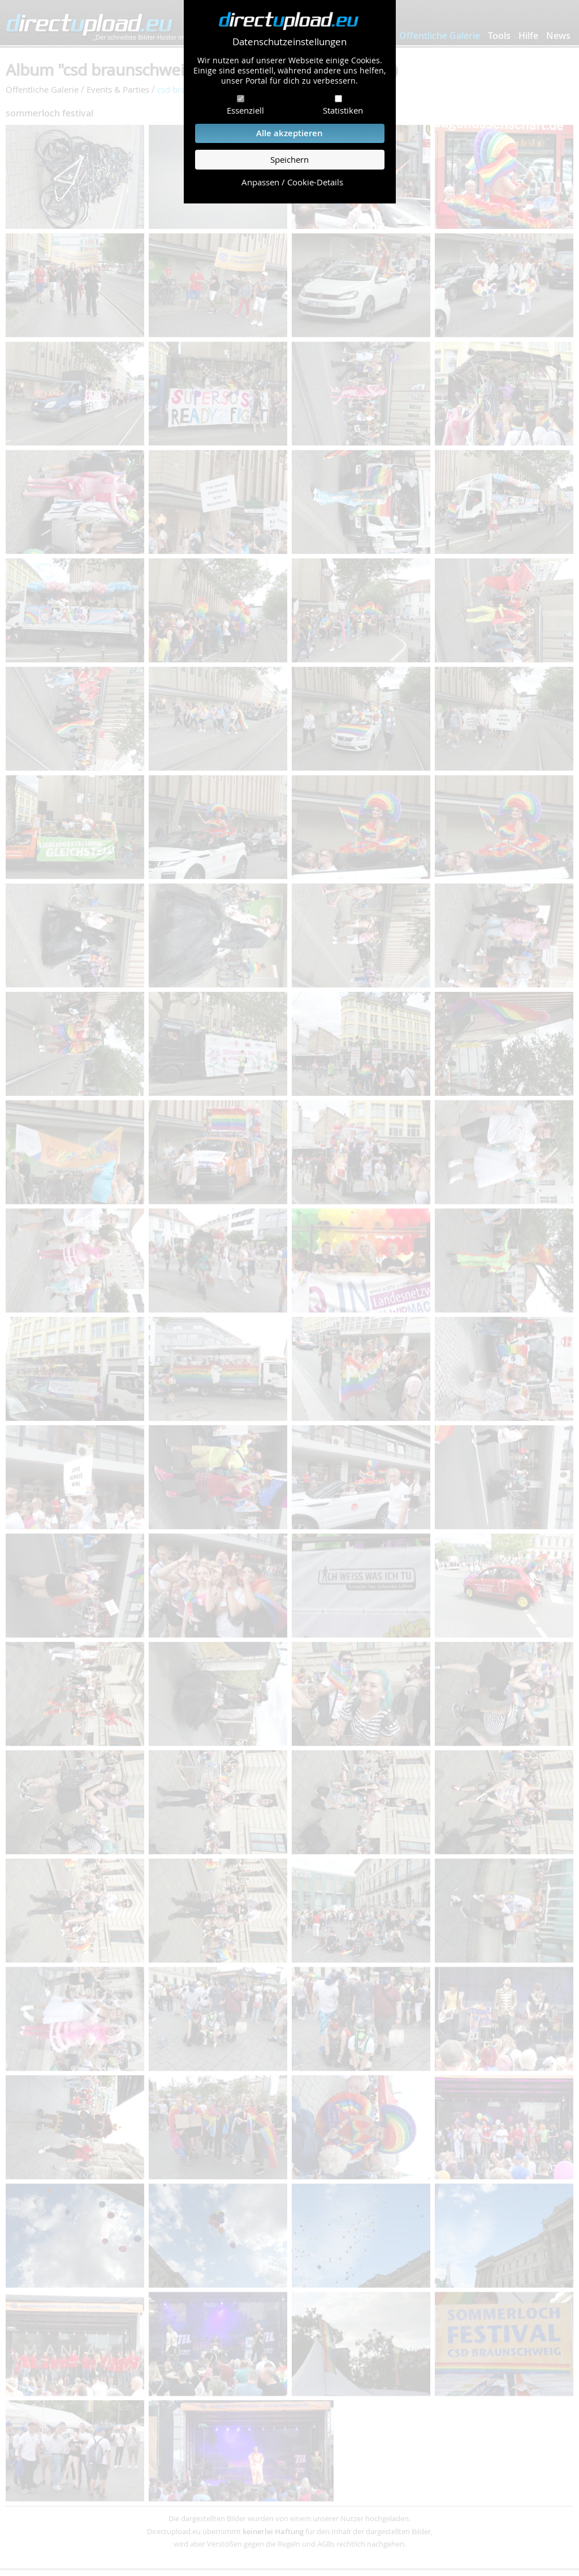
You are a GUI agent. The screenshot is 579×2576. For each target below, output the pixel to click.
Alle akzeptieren (289, 133)
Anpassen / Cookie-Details (292, 182)
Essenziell (245, 110)
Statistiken (343, 110)
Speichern (289, 159)
